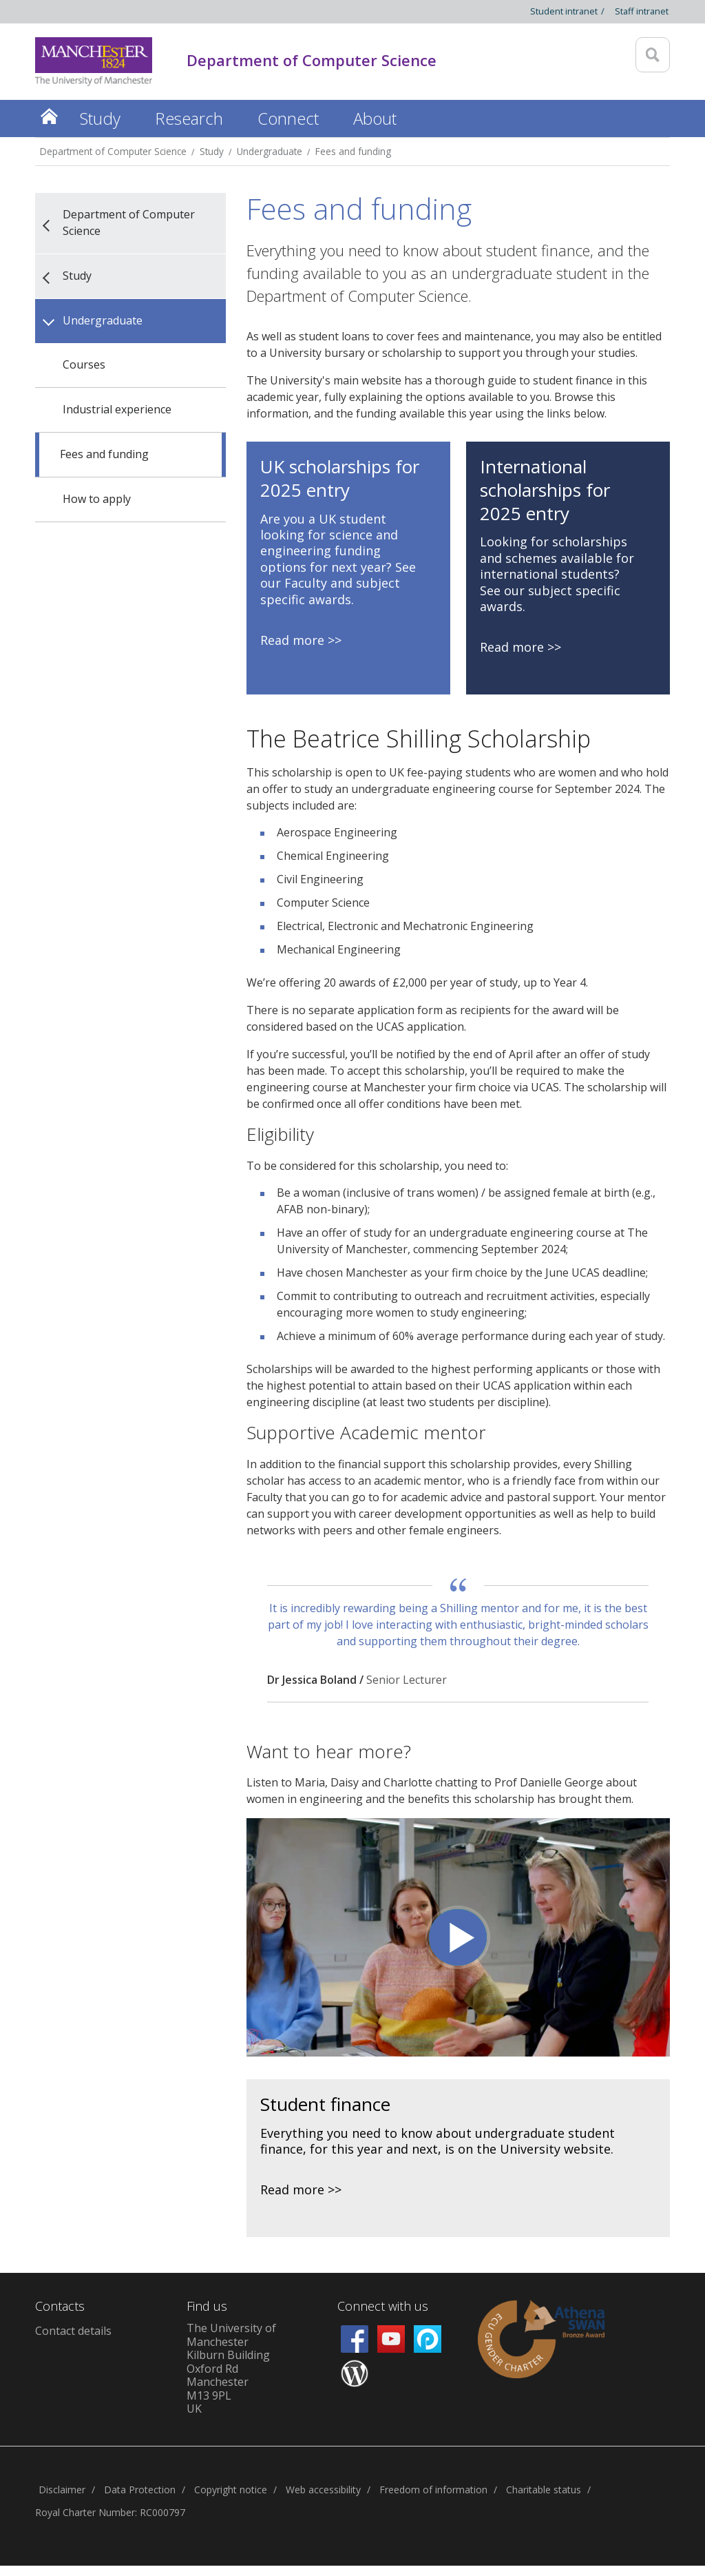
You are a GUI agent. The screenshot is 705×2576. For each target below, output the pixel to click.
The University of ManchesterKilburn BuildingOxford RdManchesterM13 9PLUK (231, 2368)
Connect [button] (288, 118)
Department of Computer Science (113, 151)
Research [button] (189, 118)
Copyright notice (230, 2489)
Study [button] (100, 118)
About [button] (375, 118)
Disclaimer (62, 2489)
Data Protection (140, 2489)
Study (212, 151)
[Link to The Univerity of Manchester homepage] (93, 61)
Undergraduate (269, 151)
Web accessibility (323, 2489)
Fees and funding (353, 151)
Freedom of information (433, 2489)
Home (49, 116)
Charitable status (543, 2489)
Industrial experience (117, 409)
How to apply (97, 498)
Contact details (73, 2330)
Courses (84, 364)
